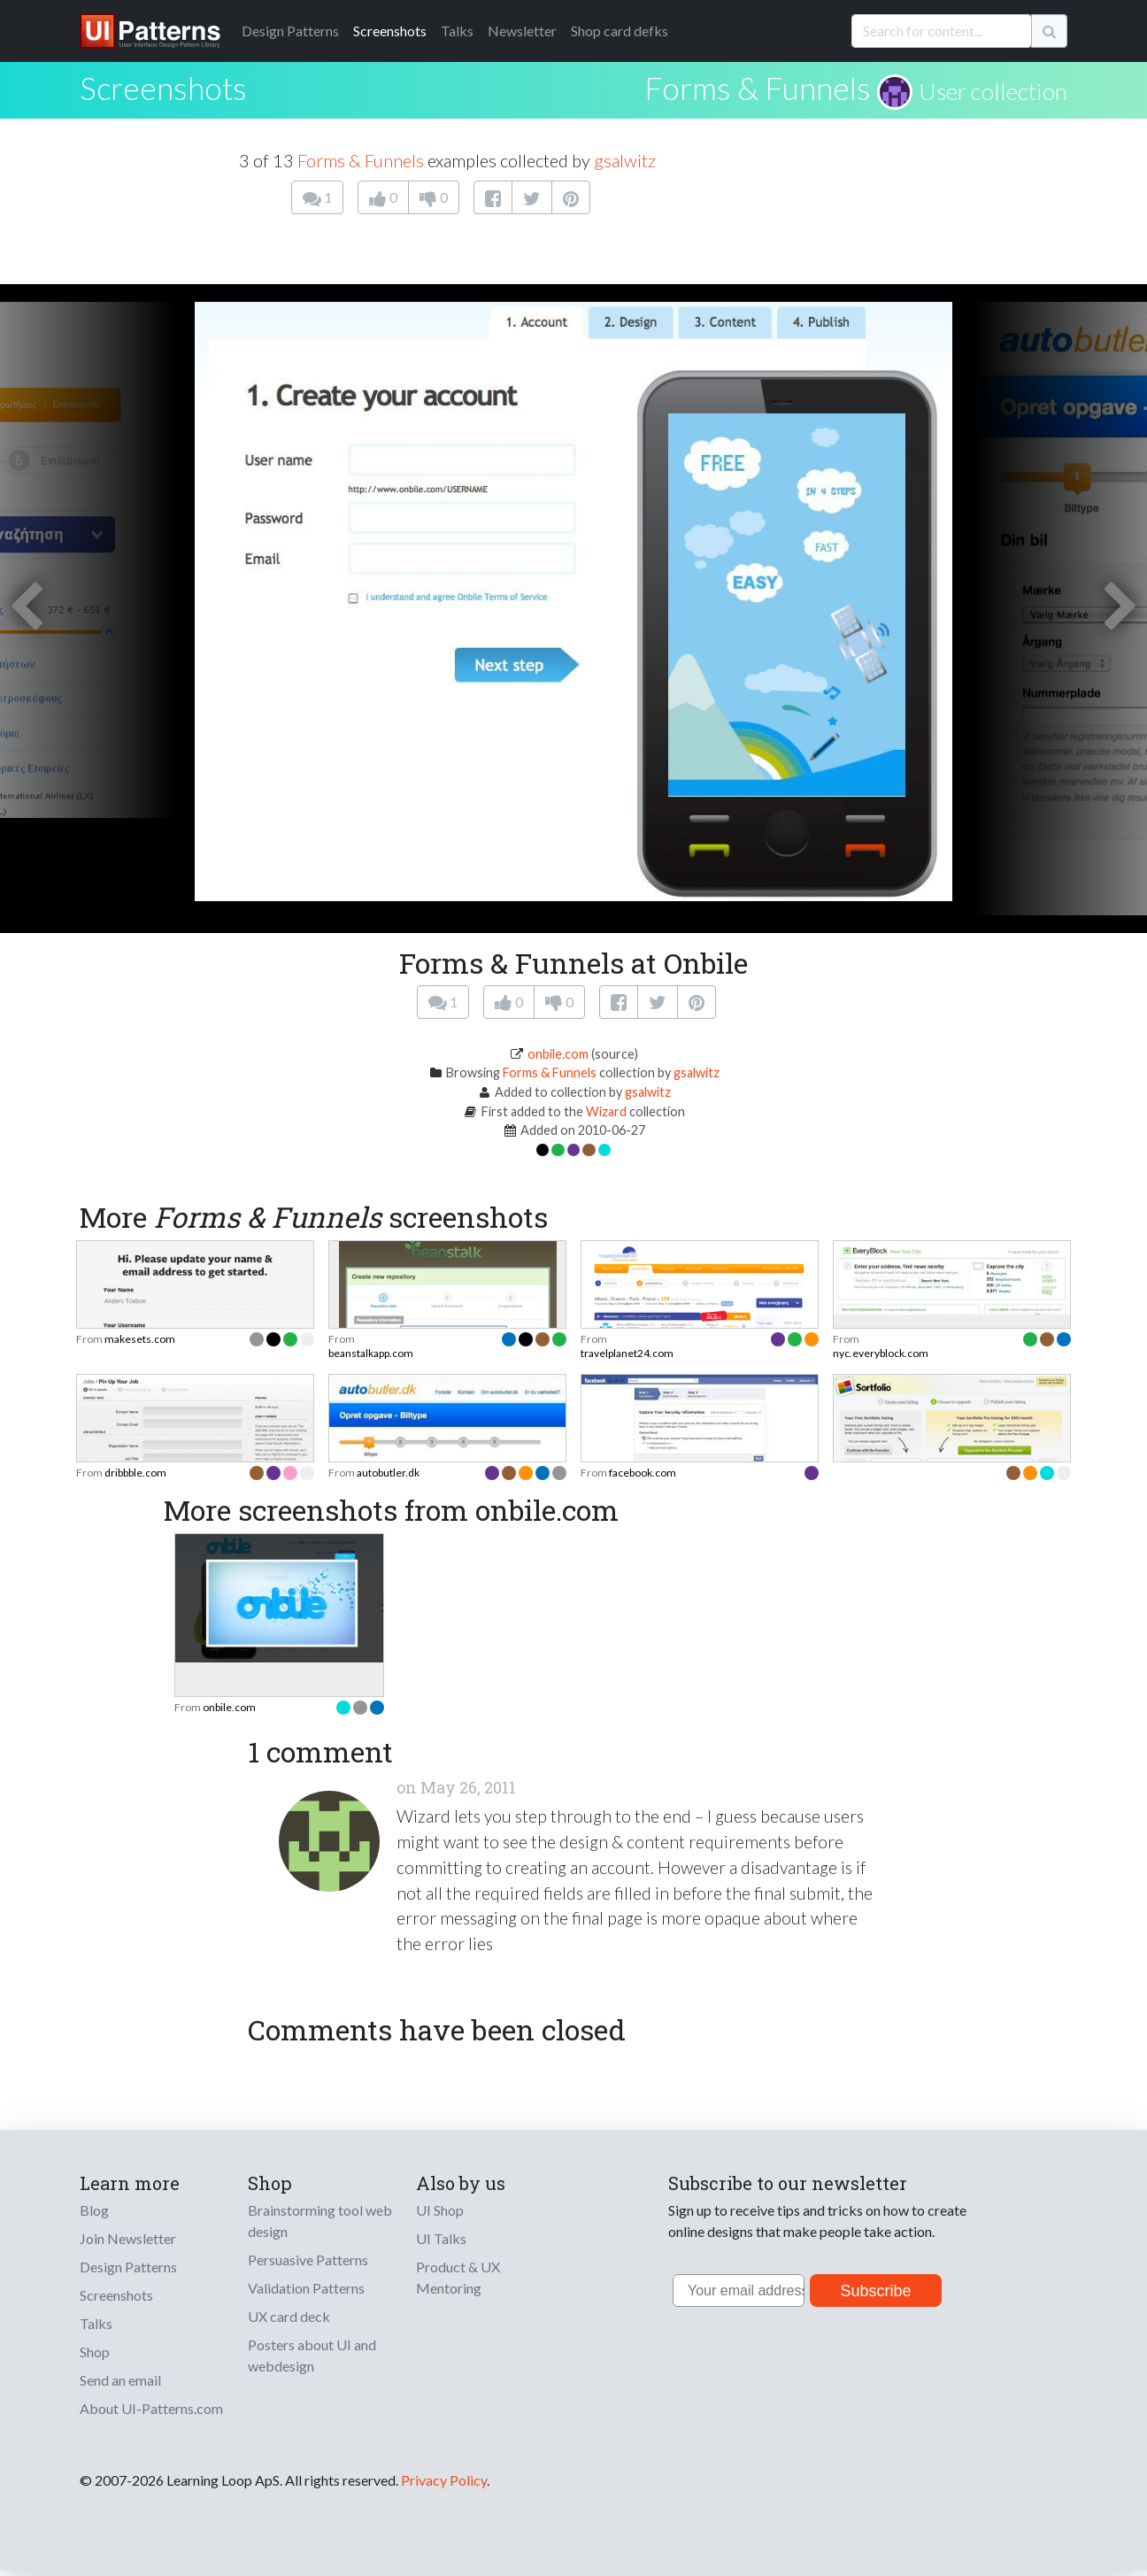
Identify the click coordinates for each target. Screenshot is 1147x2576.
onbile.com (558, 1053)
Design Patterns (128, 2266)
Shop (95, 2351)
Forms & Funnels (757, 87)
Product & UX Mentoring (458, 2277)
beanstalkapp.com (370, 1353)
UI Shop (440, 2210)
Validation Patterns (306, 2287)
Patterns (290, 30)
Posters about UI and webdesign (312, 2355)
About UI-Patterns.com (151, 2408)
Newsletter (522, 30)
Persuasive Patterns (308, 2259)
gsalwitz (625, 160)
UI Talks (441, 2238)
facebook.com (642, 1472)
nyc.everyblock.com (880, 1353)
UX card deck (289, 2316)
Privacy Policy (444, 2480)
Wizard (606, 1111)
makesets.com (139, 1339)
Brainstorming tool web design (320, 2221)
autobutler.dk (388, 1472)
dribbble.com (135, 1472)
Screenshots (390, 30)
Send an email (120, 2380)
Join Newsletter (128, 2238)
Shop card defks (619, 30)
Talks (457, 30)
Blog (94, 2210)
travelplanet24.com (627, 1353)
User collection (993, 91)
